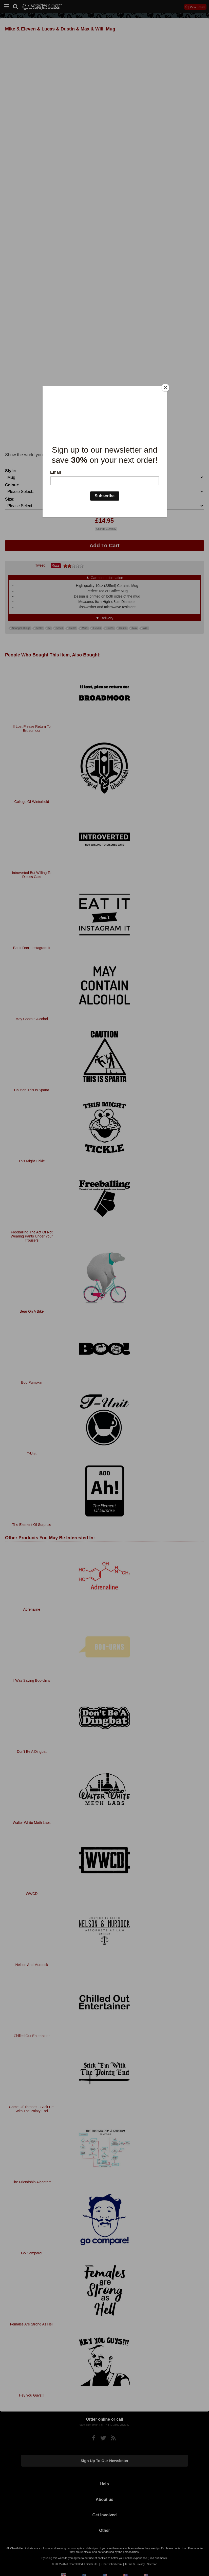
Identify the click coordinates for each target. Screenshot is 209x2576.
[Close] (165, 387)
